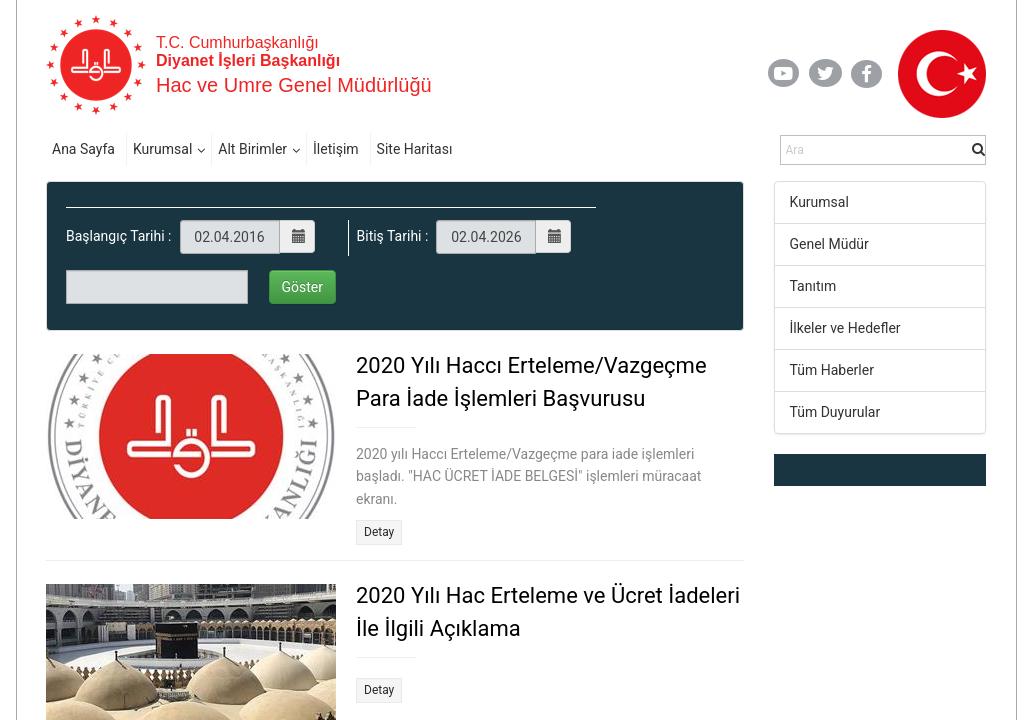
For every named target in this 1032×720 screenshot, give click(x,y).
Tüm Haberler (832, 370)
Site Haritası (415, 149)
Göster (303, 287)
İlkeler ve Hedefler (845, 328)
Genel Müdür (829, 244)
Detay (379, 532)
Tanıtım (813, 286)
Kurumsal (162, 149)
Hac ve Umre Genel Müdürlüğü (294, 85)
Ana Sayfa (83, 149)
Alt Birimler (252, 149)
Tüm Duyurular (835, 412)
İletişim (336, 149)
